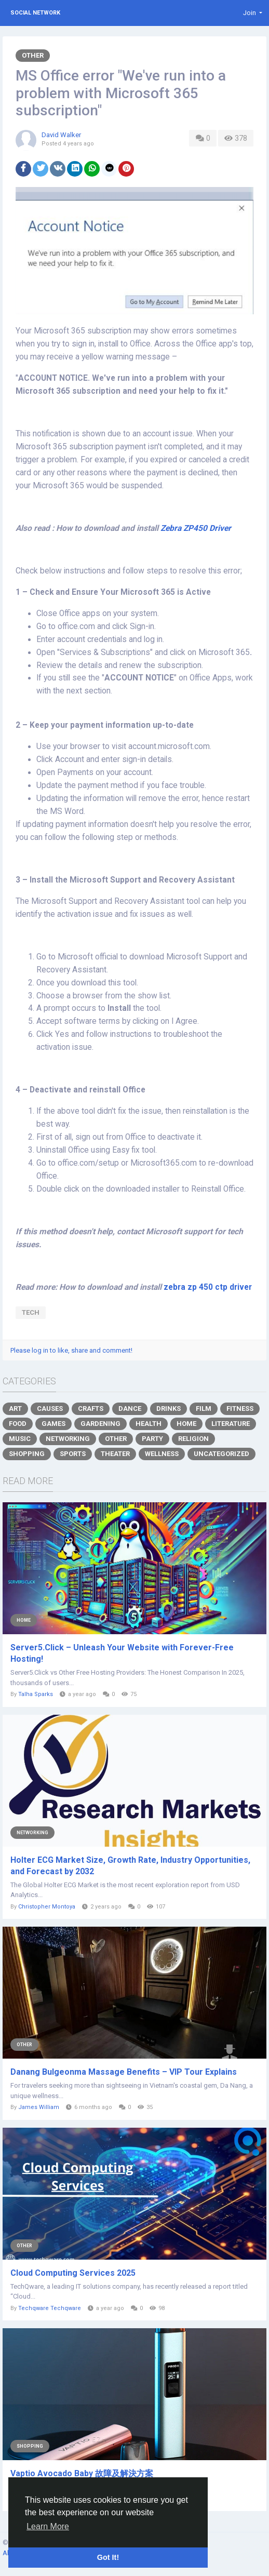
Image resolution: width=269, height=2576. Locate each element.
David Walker (61, 135)
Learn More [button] (47, 2526)
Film (203, 1408)
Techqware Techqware (49, 2308)
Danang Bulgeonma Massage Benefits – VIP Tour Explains (123, 2072)
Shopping (27, 1454)
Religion (193, 1439)
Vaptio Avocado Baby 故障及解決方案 (81, 2473)
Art (15, 1408)
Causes (50, 1408)
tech (30, 1312)
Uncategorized (221, 1454)
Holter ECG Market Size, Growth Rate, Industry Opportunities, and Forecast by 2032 (130, 1865)
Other (33, 55)
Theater (115, 1454)
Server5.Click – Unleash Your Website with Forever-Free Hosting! (122, 1653)
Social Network (35, 12)
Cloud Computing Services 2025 (73, 2273)
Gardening (100, 1423)
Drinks (168, 1408)
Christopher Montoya (46, 1906)
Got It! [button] (108, 2557)
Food (17, 1423)
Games (53, 1423)
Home (186, 1423)
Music (20, 1439)
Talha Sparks (35, 1694)
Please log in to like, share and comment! (71, 1350)
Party (152, 1439)
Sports (73, 1454)
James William (38, 2107)
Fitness (239, 1408)
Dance (129, 1408)
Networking (68, 1439)
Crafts (90, 1408)
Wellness (162, 1454)
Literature (230, 1423)
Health (149, 1423)
